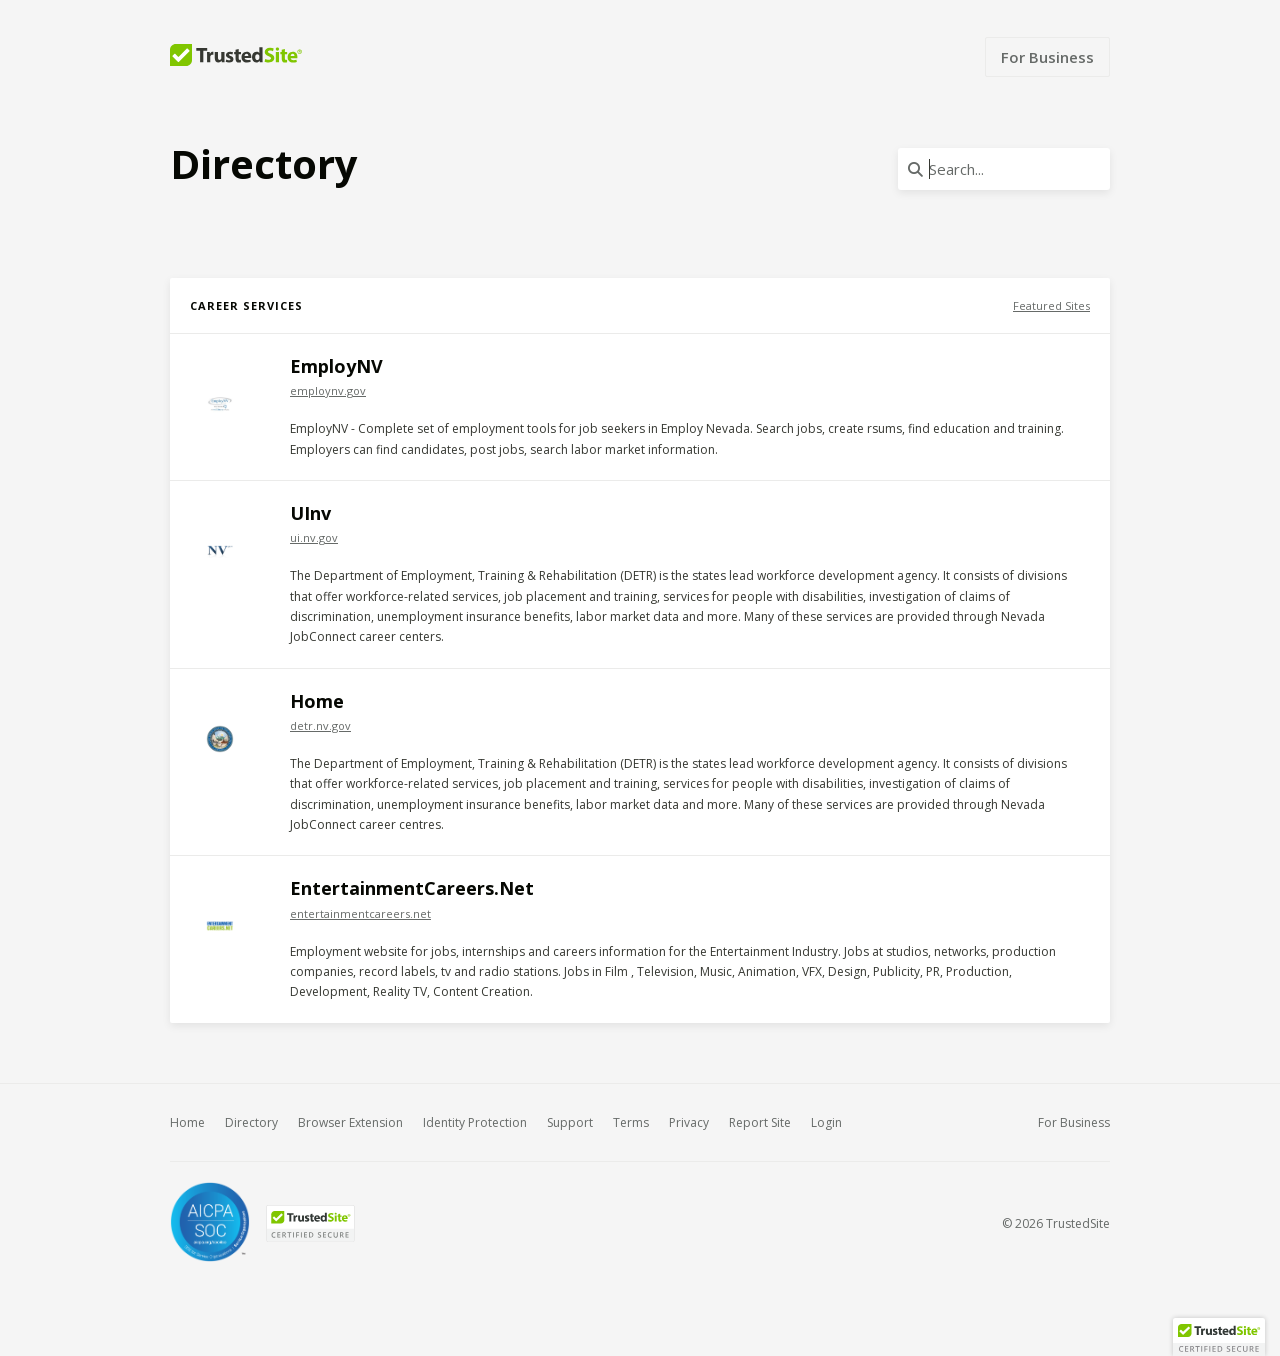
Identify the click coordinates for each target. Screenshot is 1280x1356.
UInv (310, 513)
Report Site (760, 1122)
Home (317, 701)
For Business (1047, 57)
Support (570, 1122)
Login (826, 1122)
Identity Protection (475, 1122)
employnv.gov (328, 390)
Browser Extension (350, 1122)
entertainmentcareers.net (360, 913)
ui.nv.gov (314, 537)
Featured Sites (1051, 305)
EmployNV (336, 366)
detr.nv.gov (320, 725)
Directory (251, 1122)
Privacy (689, 1122)
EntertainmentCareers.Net (412, 888)
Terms (631, 1122)
